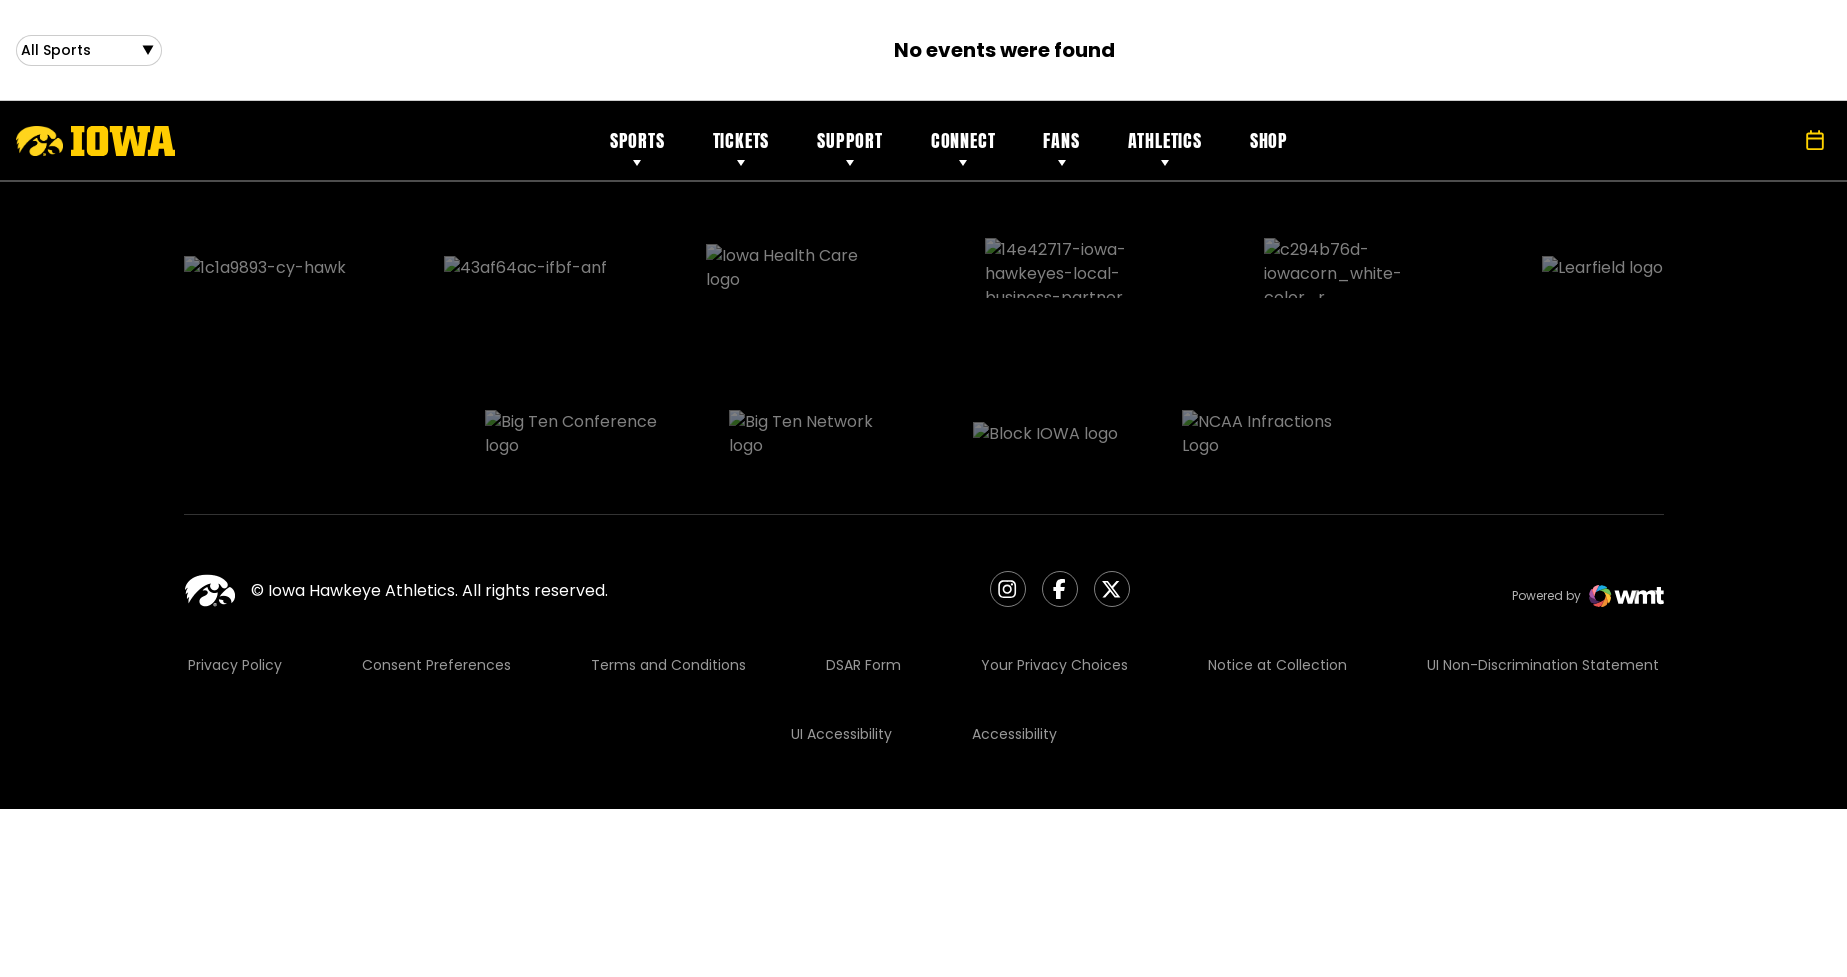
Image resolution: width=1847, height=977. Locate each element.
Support (850, 148)
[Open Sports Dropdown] (89, 54)
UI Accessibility (841, 636)
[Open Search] (1771, 149)
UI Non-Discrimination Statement (1543, 567)
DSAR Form (863, 567)
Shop (1269, 148)
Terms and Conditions (668, 567)
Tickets (741, 148)
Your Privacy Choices (1054, 567)
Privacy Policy (235, 567)
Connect (963, 148)
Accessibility (1014, 636)
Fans (1061, 148)
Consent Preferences (436, 567)
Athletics (1165, 148)
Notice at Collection (1277, 567)
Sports (637, 148)
